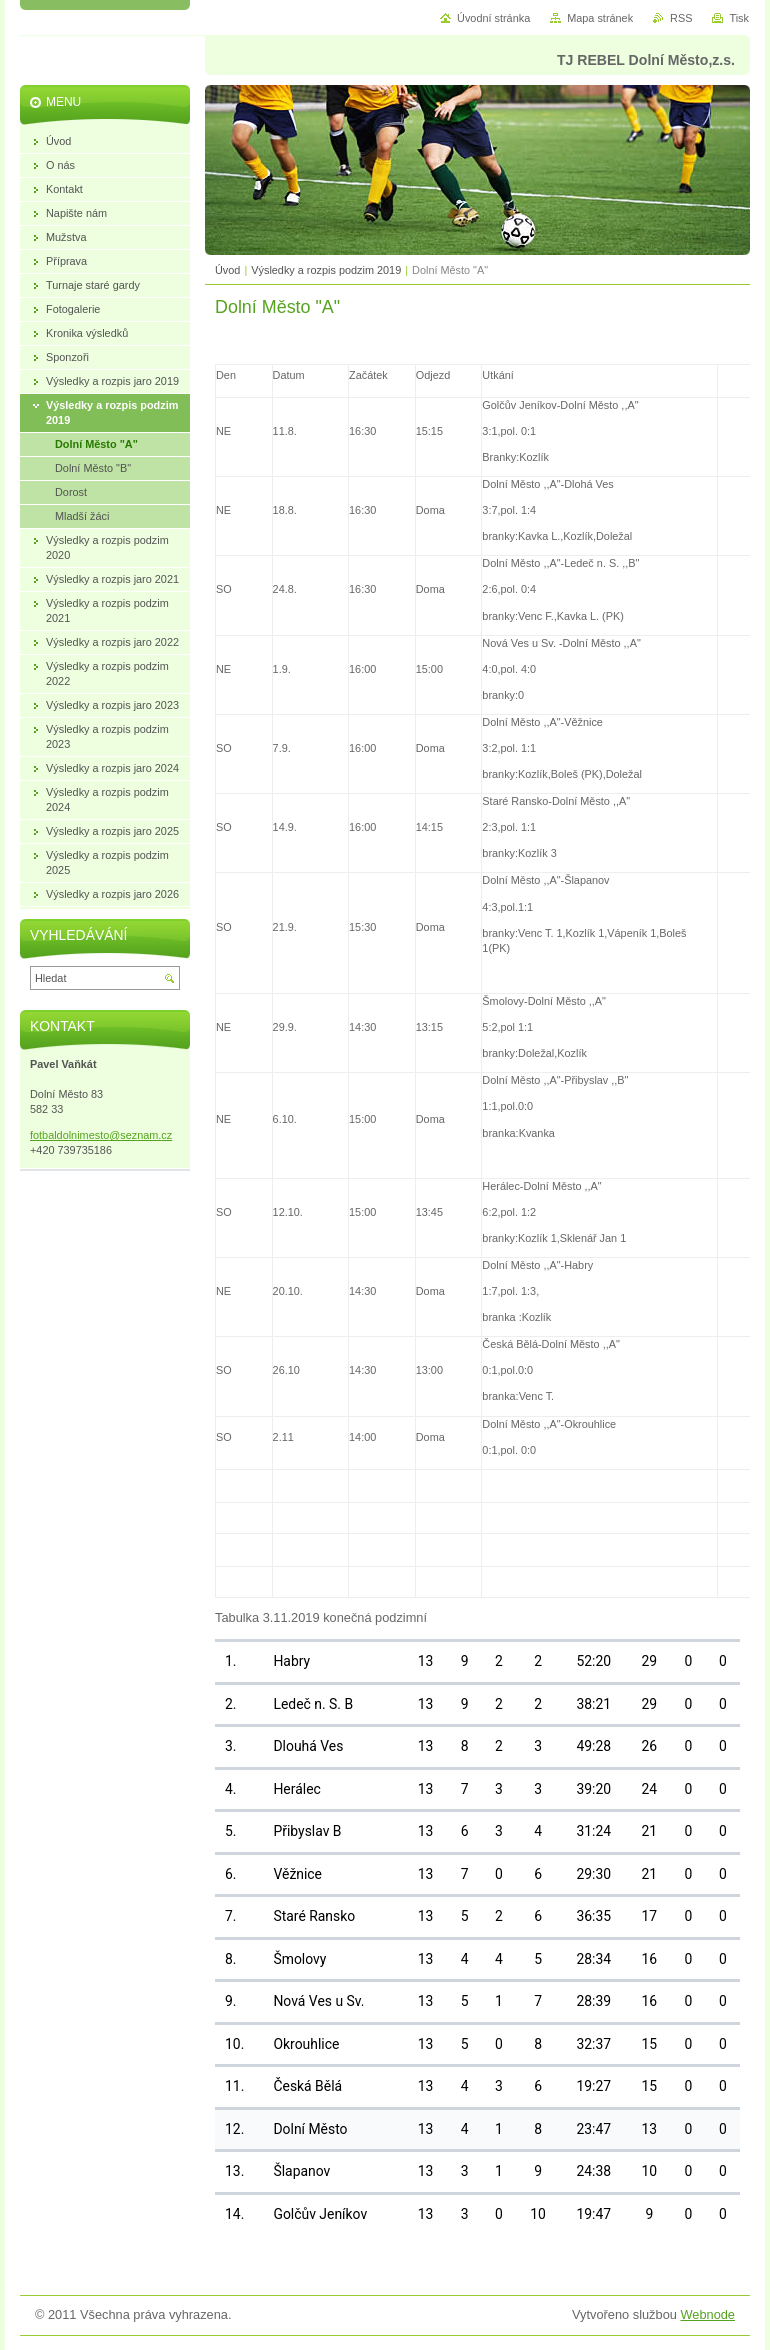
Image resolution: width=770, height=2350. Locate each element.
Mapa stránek (600, 18)
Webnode (707, 2314)
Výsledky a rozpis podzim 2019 (326, 270)
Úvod (227, 270)
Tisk (739, 18)
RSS (681, 18)
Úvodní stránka (493, 18)
